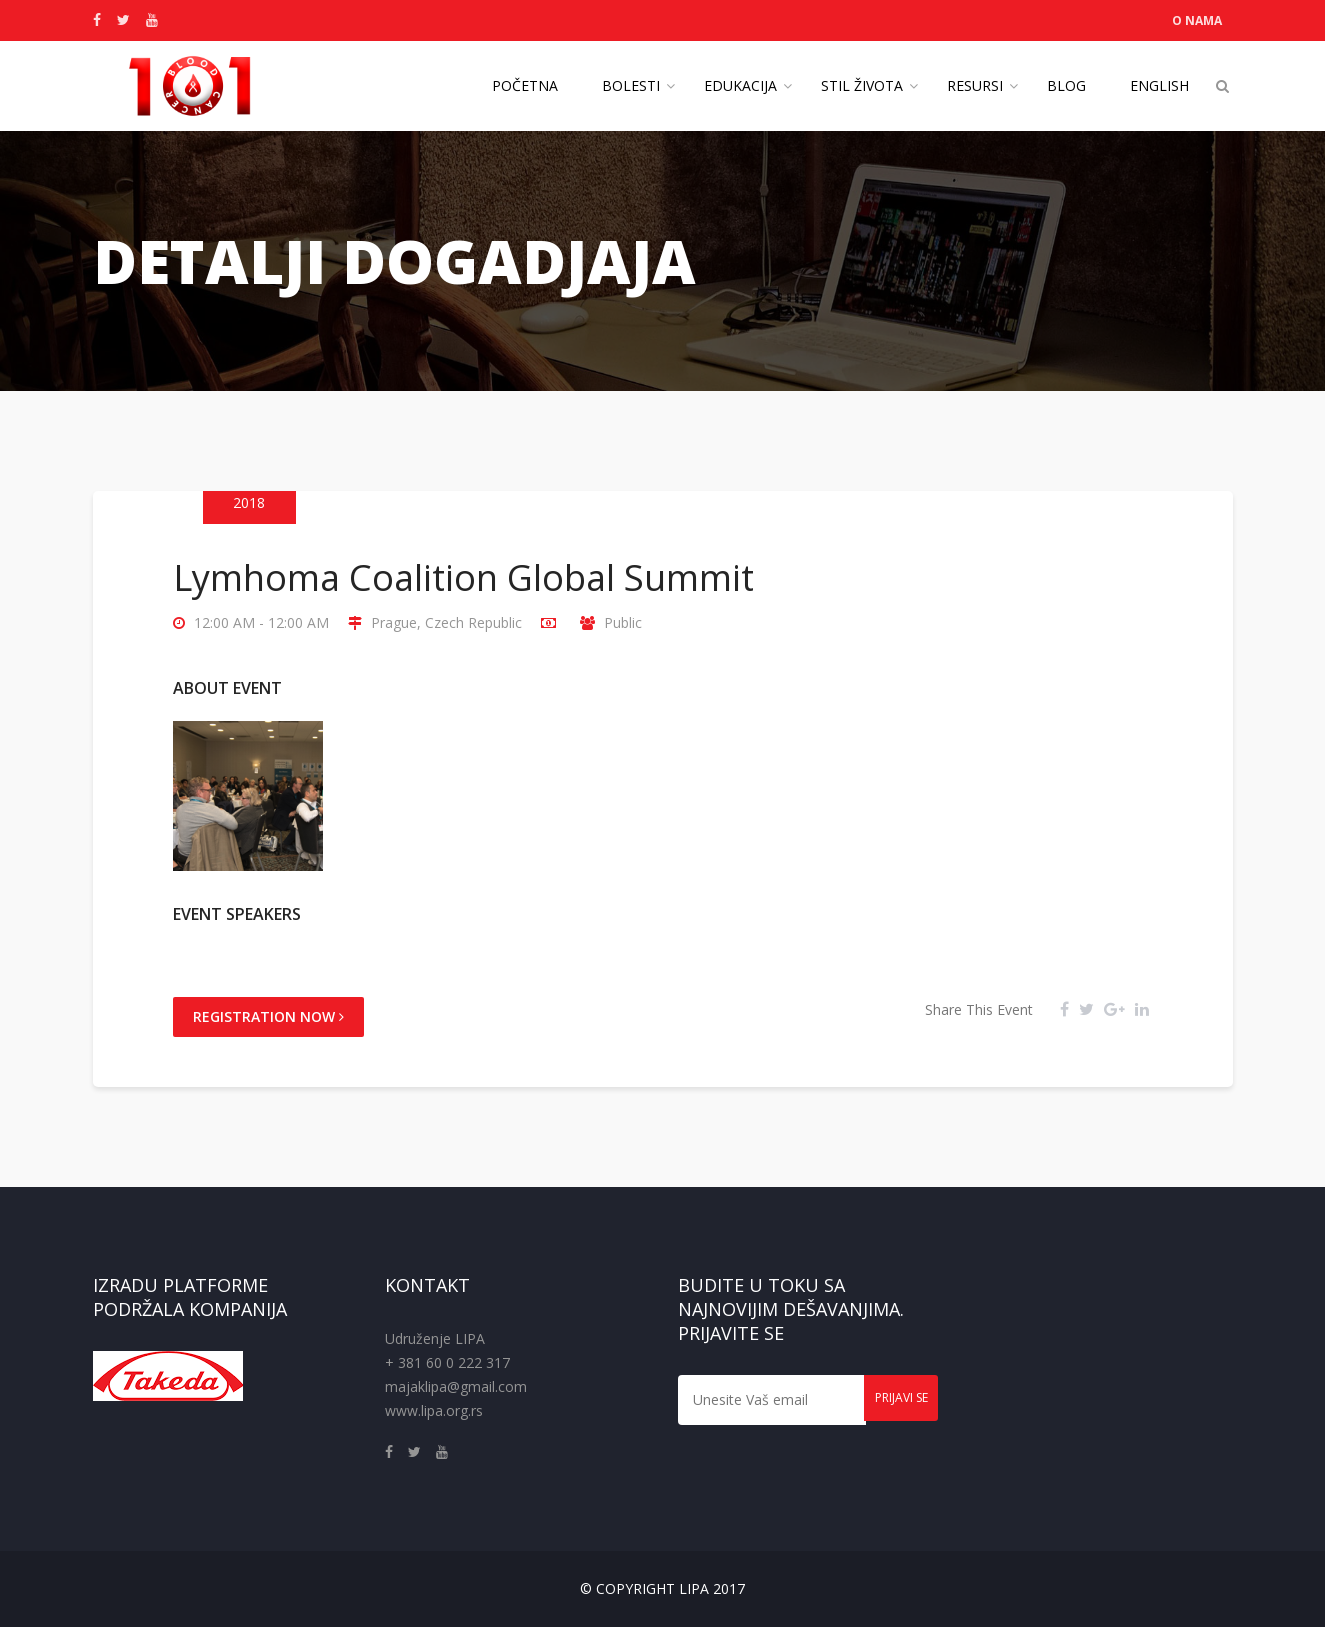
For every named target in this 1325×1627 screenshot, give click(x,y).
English (1159, 85)
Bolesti (631, 85)
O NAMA (1197, 20)
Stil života (862, 85)
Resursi (975, 85)
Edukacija (740, 85)
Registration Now (268, 1016)
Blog (1066, 85)
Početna (525, 85)
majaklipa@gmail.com (456, 1386)
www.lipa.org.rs (434, 1410)
